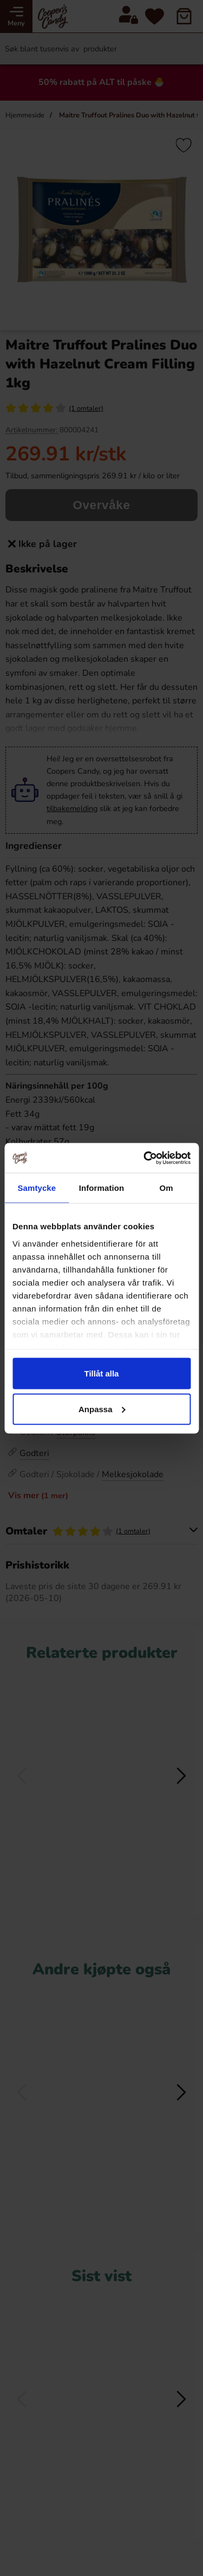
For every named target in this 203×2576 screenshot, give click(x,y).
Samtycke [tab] (36, 1188)
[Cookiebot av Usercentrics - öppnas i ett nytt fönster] (145, 1158)
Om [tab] (166, 1188)
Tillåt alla (101, 1373)
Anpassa (102, 1408)
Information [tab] (102, 1188)
